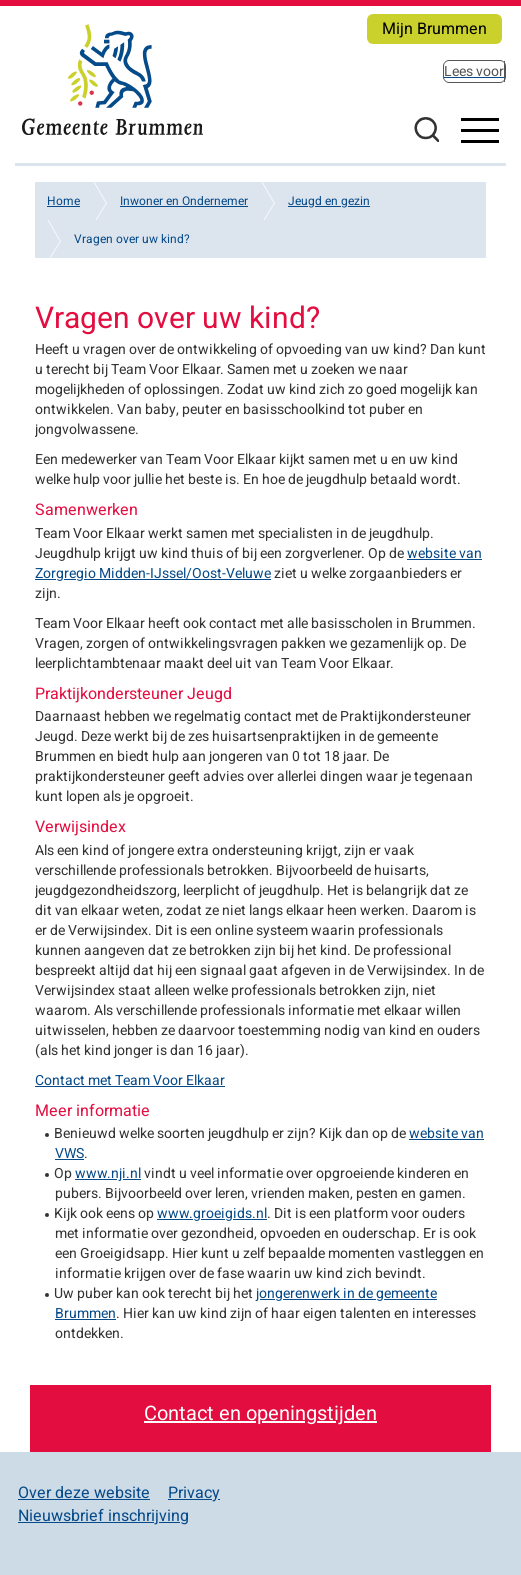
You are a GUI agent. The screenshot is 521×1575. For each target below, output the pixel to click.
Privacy (194, 1493)
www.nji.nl (108, 1173)
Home (63, 201)
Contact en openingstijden (260, 1413)
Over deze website (84, 1493)
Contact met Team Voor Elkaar (130, 1080)
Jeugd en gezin (329, 201)
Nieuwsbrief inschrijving (103, 1516)
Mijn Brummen (434, 29)
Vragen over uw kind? (132, 239)
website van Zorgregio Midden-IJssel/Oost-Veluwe (258, 563)
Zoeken (426, 129)
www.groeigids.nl (212, 1213)
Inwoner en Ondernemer (184, 201)
